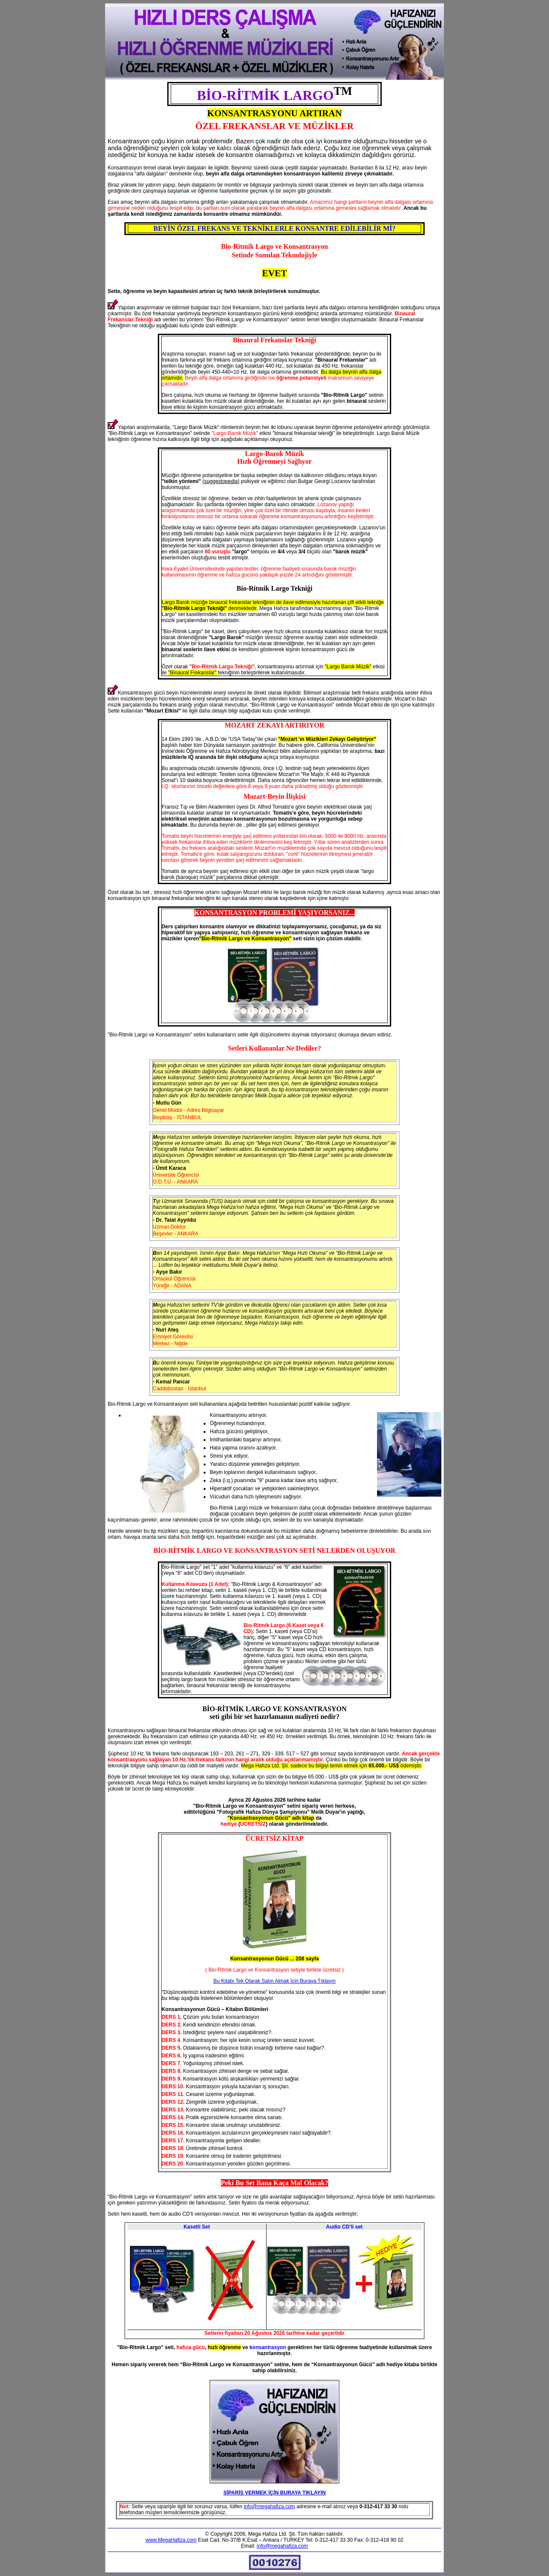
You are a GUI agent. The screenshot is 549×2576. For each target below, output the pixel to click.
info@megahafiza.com (269, 2507)
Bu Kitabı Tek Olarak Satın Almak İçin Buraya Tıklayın (274, 1981)
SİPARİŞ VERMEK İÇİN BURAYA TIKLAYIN (274, 2493)
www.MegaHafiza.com (170, 2540)
